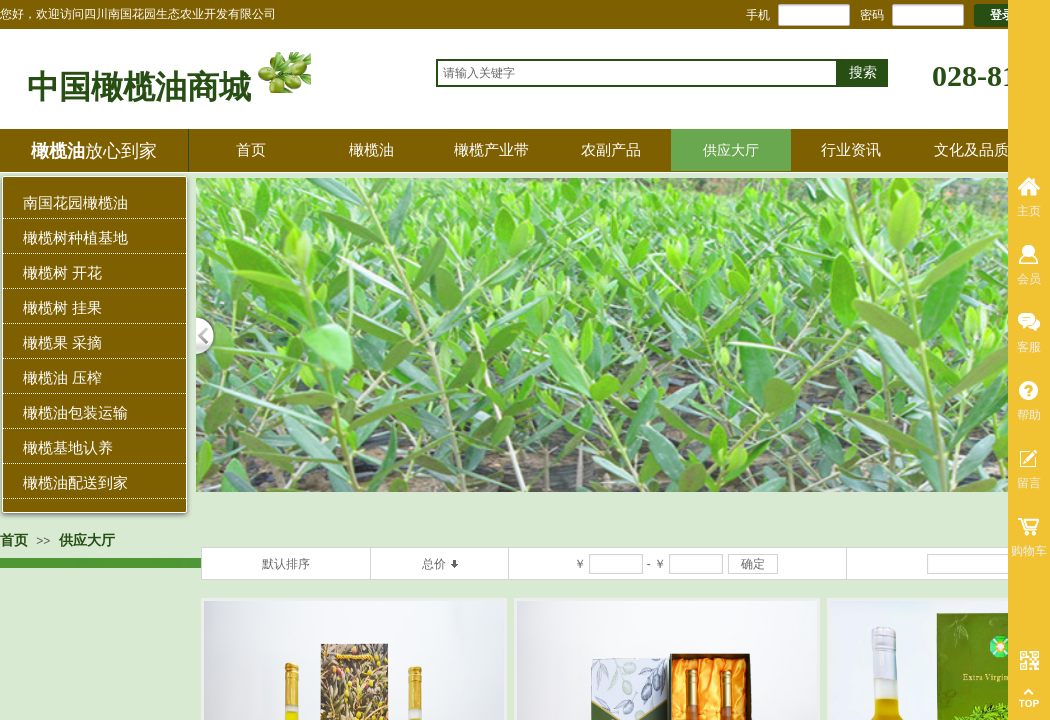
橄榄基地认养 (68, 447)
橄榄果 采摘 (62, 342)
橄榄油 (371, 149)
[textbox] (637, 73)
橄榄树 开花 (62, 272)
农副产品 (611, 149)
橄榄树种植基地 (75, 237)
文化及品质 (971, 149)
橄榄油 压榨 (62, 377)
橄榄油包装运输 (75, 412)
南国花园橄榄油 (75, 202)
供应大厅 (731, 150)
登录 (1002, 15)
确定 (753, 564)
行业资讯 (851, 149)
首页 (251, 149)
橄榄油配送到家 (75, 482)
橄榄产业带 (491, 149)
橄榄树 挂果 (62, 307)
